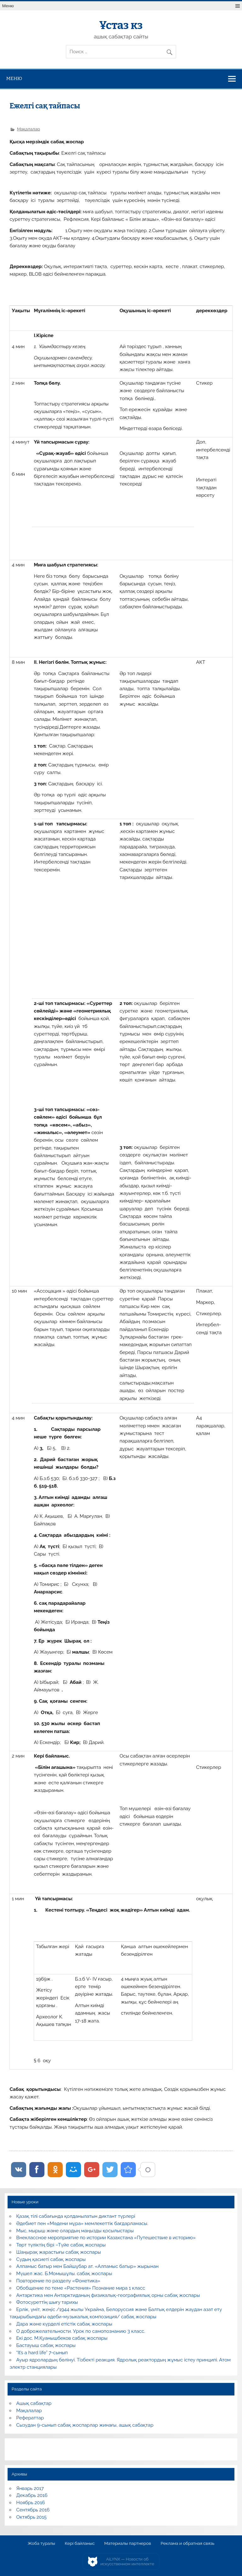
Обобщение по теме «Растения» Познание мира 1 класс (80, 2288)
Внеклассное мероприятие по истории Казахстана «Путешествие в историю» (106, 2237)
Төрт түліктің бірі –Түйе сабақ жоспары (61, 2245)
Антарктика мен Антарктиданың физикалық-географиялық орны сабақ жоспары (108, 2295)
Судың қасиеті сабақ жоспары (51, 2259)
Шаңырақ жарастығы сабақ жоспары (58, 2252)
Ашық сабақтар (34, 2403)
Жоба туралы (41, 2543)
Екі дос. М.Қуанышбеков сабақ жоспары (61, 2338)
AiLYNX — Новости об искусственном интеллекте (127, 2562)
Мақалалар (28, 128)
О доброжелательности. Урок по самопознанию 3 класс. (80, 2331)
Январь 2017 (30, 2488)
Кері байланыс (80, 2543)
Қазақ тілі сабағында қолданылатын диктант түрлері (75, 2216)
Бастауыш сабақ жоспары (46, 2345)
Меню (8, 5)
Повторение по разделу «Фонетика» (58, 2281)
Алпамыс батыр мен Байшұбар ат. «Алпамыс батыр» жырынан (87, 2266)
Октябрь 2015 (31, 2517)
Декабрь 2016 (32, 2495)
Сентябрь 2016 (33, 2510)
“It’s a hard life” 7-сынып (42, 2352)
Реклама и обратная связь (188, 2543)
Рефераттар (30, 2418)
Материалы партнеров (127, 2543)
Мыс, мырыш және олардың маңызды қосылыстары (75, 2231)
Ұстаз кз (120, 25)
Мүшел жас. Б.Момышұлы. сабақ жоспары (64, 2273)
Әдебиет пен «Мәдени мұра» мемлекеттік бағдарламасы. (82, 2223)
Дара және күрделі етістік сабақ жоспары (64, 2324)
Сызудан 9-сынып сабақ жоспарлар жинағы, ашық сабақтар (84, 2425)
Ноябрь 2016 (30, 2502)
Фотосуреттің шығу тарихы (47, 2302)
